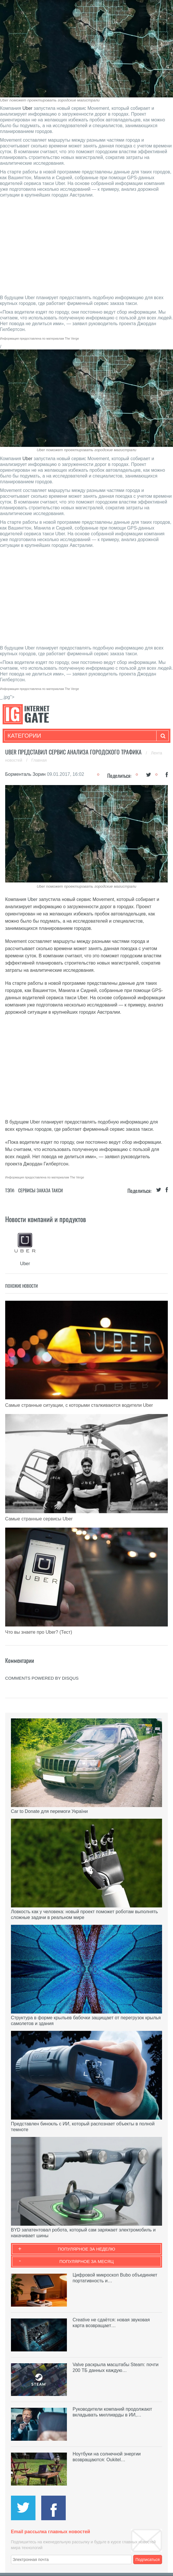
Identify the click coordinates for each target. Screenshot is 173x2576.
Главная (39, 760)
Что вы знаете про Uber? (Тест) (38, 1632)
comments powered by (42, 1678)
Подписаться (148, 2559)
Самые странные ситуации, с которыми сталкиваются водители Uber (79, 1405)
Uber (27, 108)
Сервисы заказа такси (40, 1190)
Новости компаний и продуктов (45, 1219)
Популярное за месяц (86, 2261)
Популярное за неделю (86, 2248)
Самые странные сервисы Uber (39, 1518)
